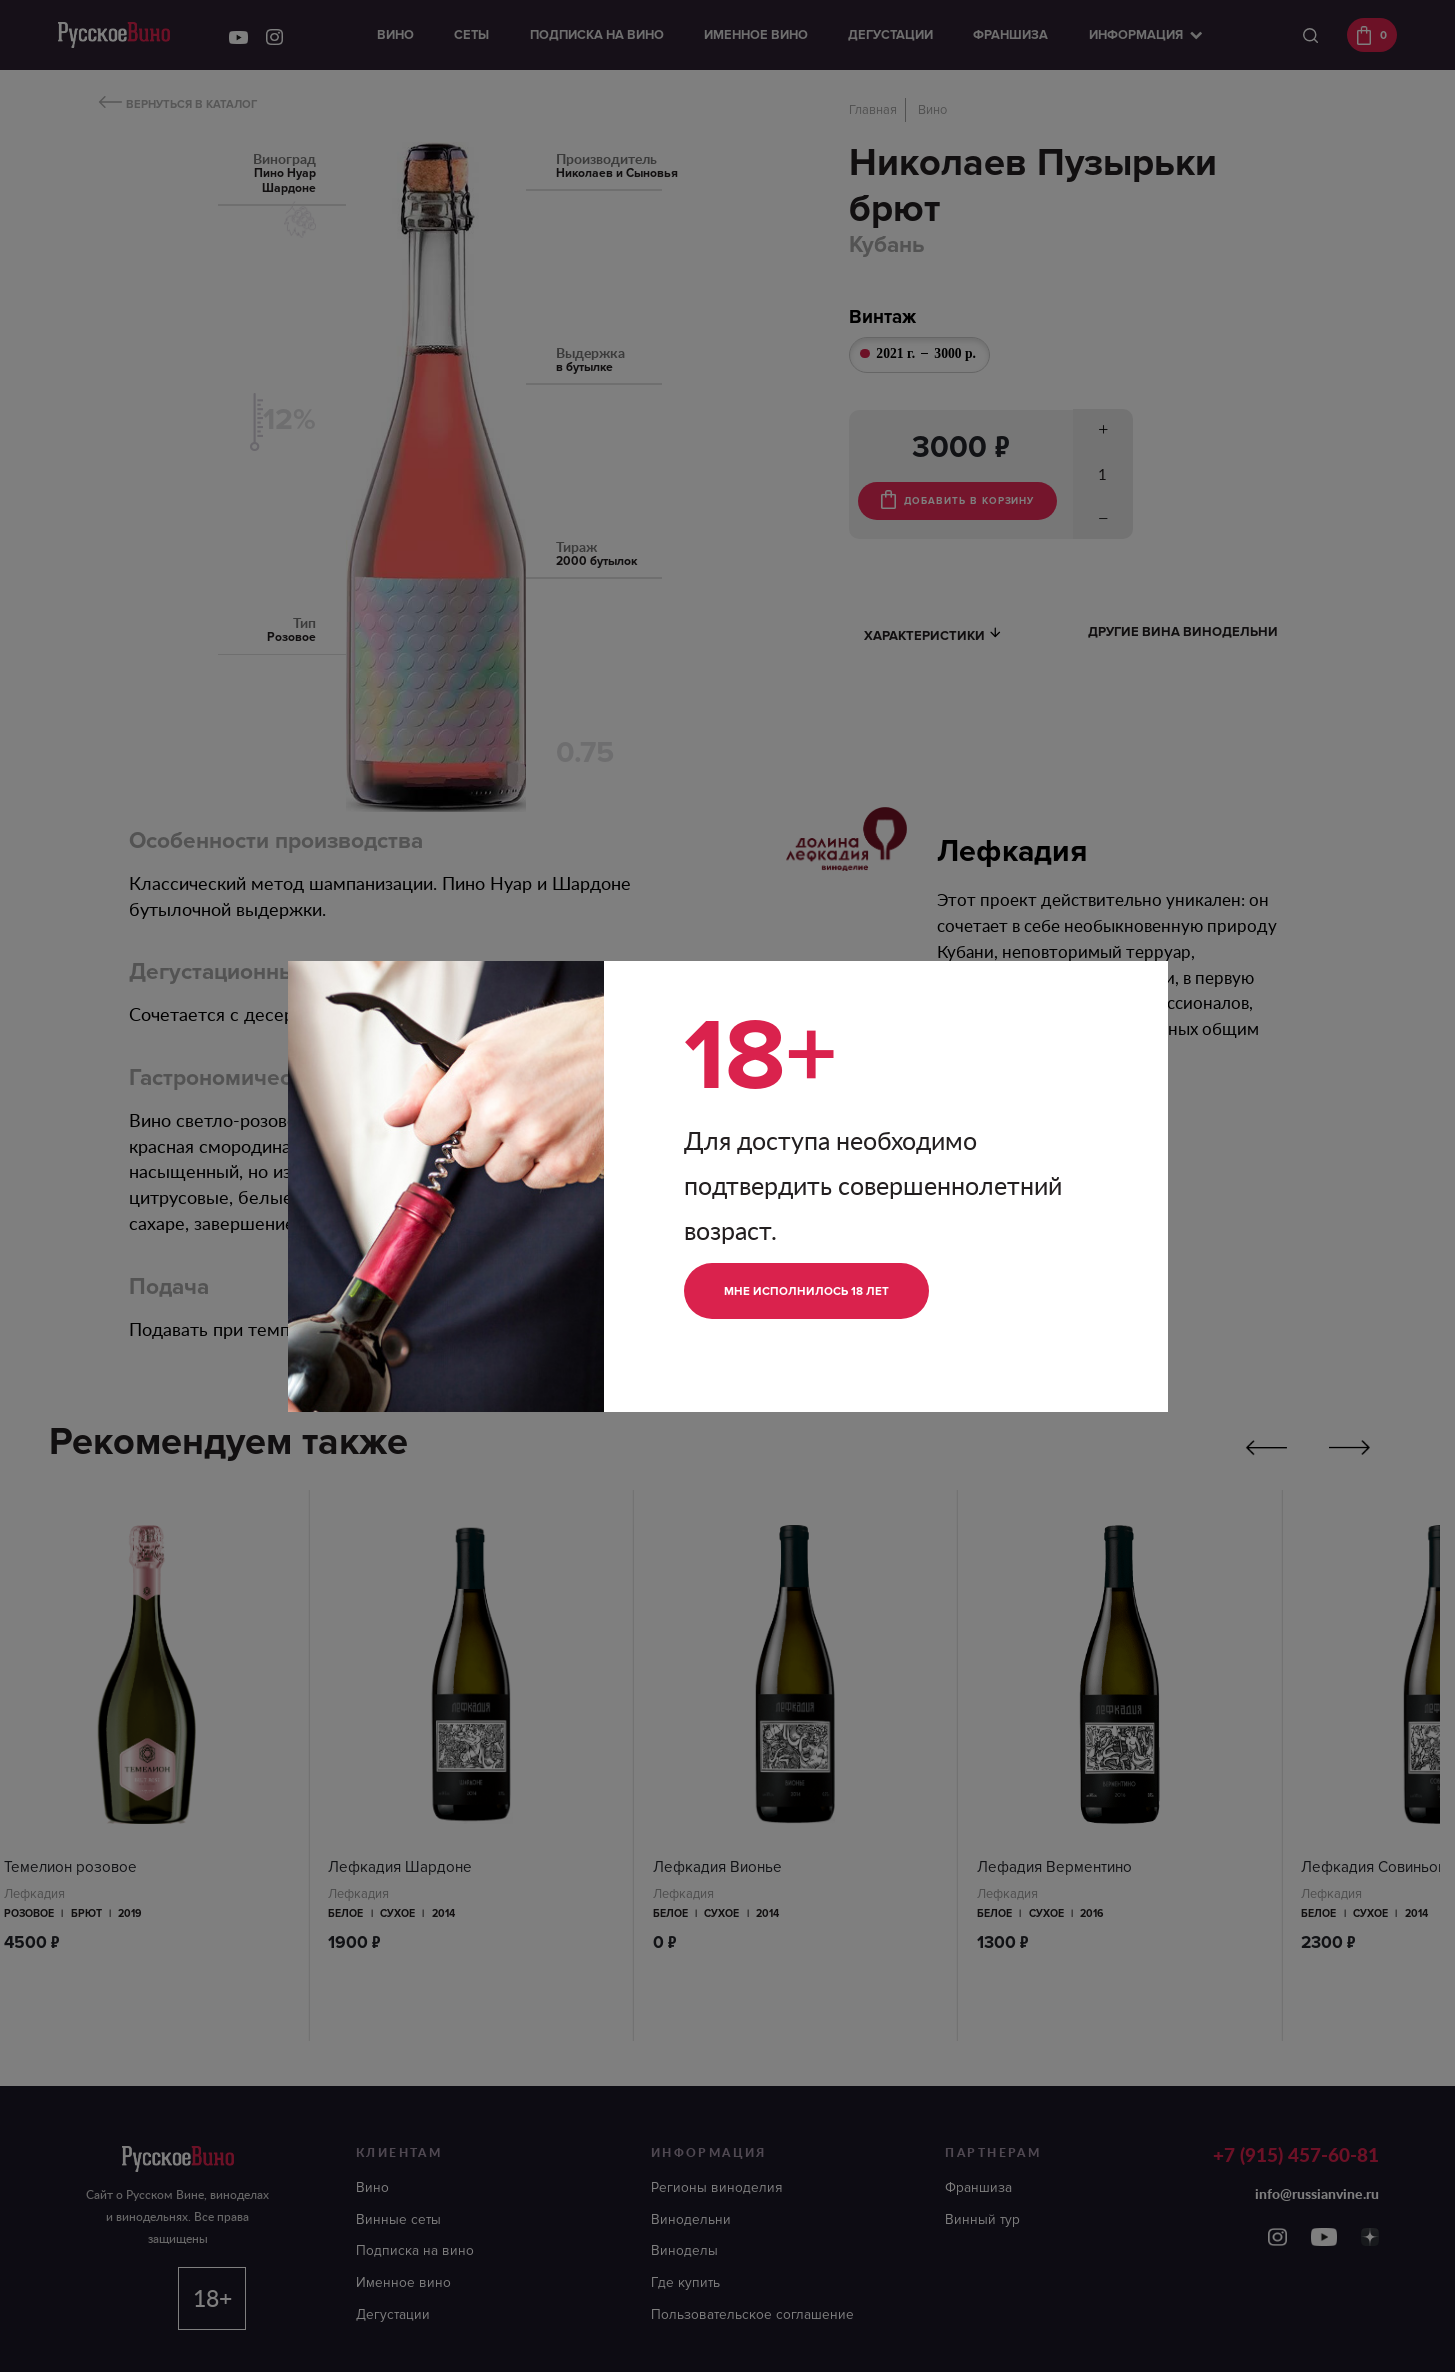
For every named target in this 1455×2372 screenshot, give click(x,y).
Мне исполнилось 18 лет (820, 1290)
